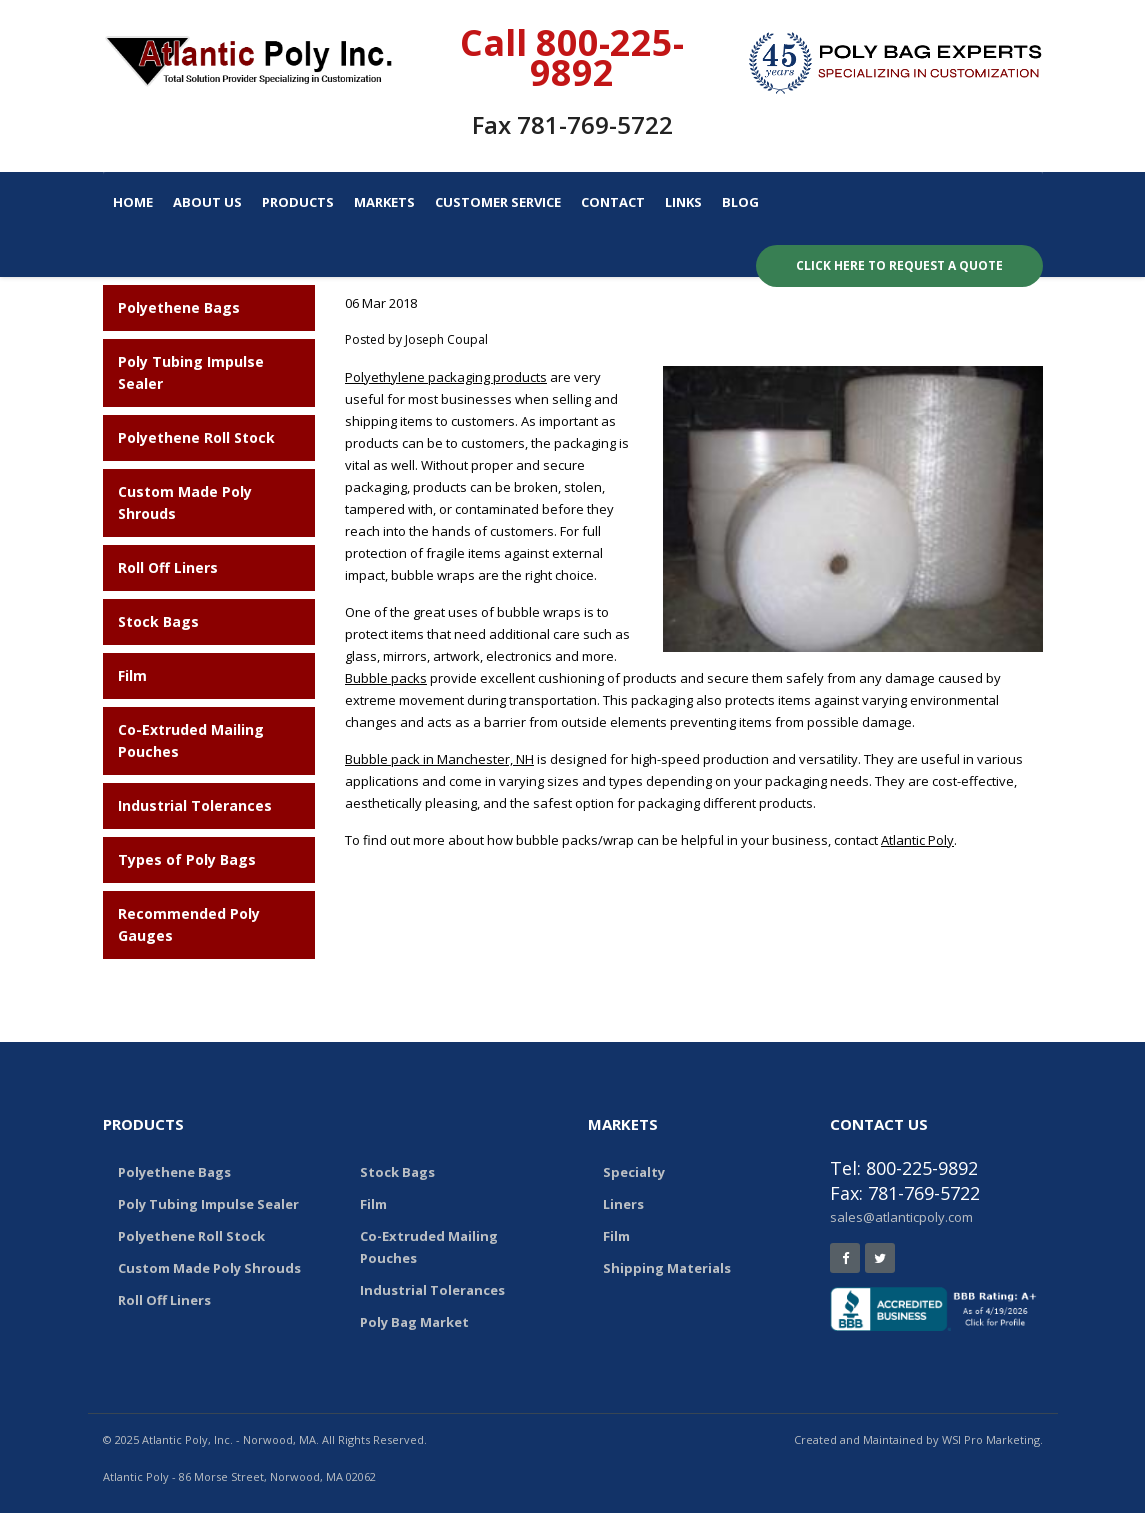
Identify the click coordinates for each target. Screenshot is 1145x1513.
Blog (740, 202)
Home (133, 202)
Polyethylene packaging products (446, 377)
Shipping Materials (667, 1268)
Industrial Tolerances (195, 805)
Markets (384, 202)
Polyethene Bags (179, 307)
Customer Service (498, 202)
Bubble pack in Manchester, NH (439, 759)
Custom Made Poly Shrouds (209, 1268)
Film (132, 675)
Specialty (634, 1172)
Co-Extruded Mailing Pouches (429, 1247)
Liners (623, 1204)
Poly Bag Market (414, 1322)
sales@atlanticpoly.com (901, 1217)
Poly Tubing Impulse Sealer (208, 1204)
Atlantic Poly (917, 840)
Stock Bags (158, 621)
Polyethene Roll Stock (196, 437)
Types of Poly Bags (187, 859)
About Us (207, 202)
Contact (613, 202)
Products (298, 202)
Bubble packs (386, 678)
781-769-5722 (595, 124)
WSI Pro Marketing (991, 1439)
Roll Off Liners (168, 567)
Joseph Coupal (446, 339)
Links (683, 202)
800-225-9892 (607, 57)
